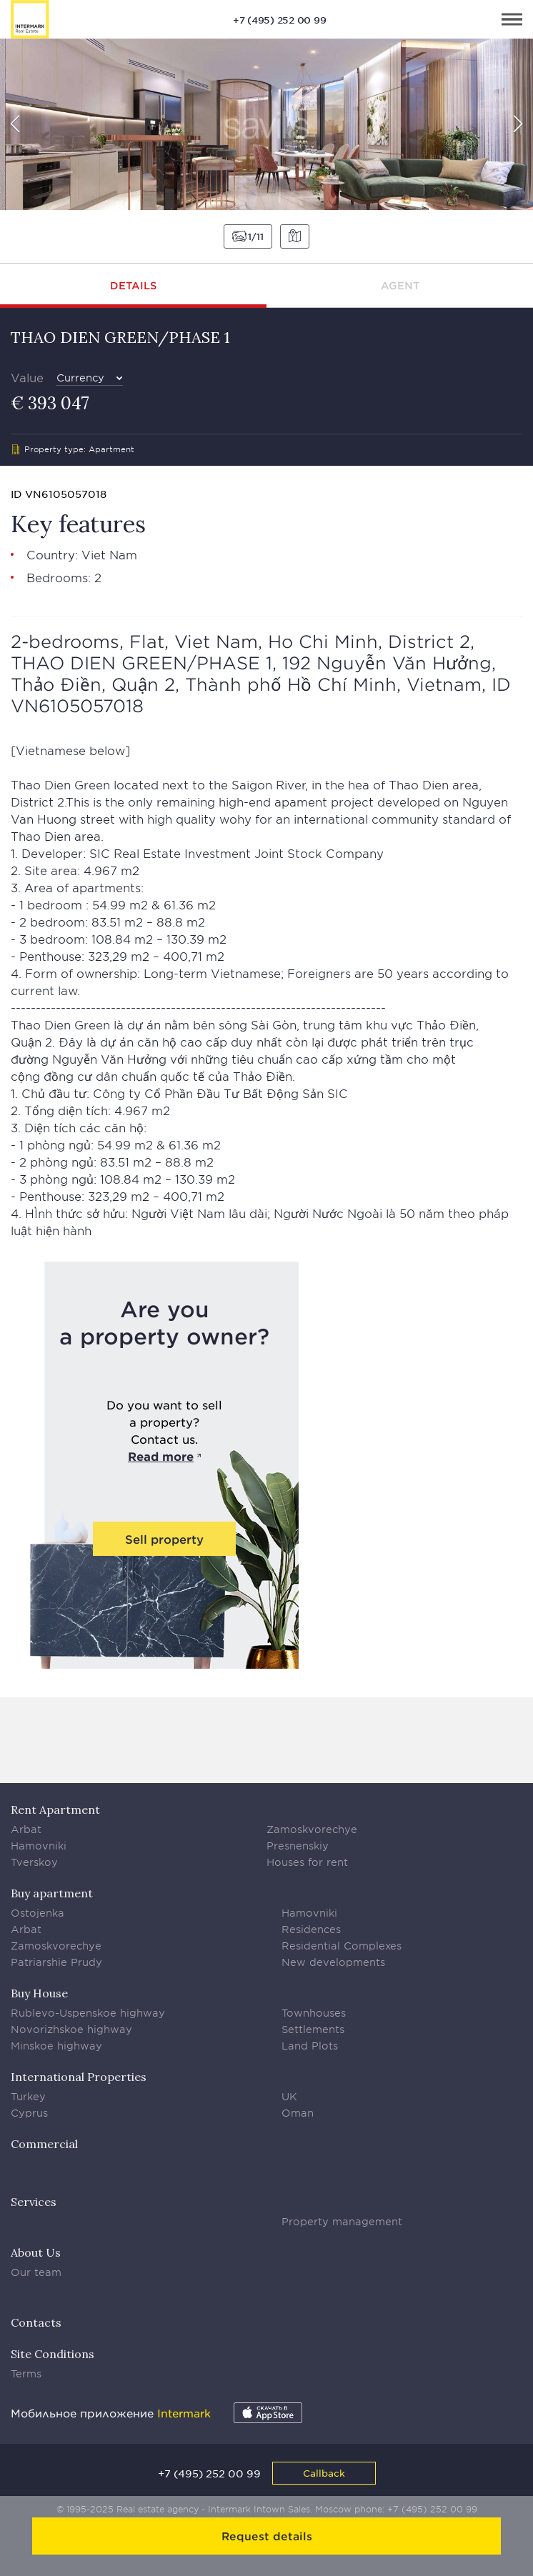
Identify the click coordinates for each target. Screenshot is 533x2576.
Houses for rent (307, 1862)
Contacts (36, 2322)
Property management (342, 2221)
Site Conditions (52, 2354)
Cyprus (29, 2113)
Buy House (39, 1993)
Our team (36, 2272)
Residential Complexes (342, 1946)
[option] (266, 124)
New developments (333, 1962)
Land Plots (310, 2046)
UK (289, 2096)
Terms (26, 2373)
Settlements (313, 2029)
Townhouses (314, 2013)
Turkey (28, 2096)
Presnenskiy (297, 1845)
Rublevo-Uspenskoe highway (88, 2013)
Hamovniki (38, 1845)
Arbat (26, 1829)
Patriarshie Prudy (56, 1962)
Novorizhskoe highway (71, 2029)
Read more (161, 1456)
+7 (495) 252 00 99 (280, 20)
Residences (311, 1929)
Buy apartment (52, 1893)
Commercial (44, 2144)
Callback (324, 2473)
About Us (36, 2252)
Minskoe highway (56, 2046)
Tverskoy (34, 1862)
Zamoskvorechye (311, 1829)
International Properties (78, 2077)
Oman (298, 2113)
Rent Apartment (55, 1809)
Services (33, 2202)
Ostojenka (37, 1913)
